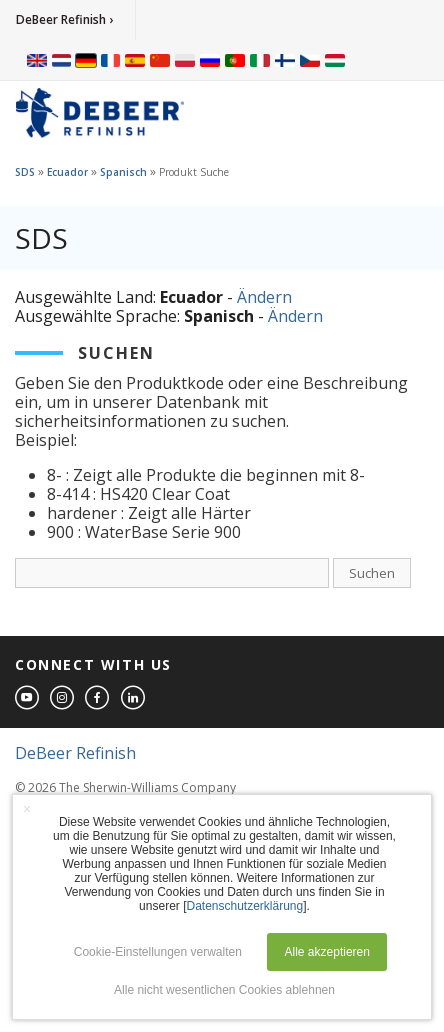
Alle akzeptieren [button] (327, 952)
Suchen (372, 573)
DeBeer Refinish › (64, 19)
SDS (25, 172)
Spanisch (123, 172)
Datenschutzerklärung (244, 906)
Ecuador (67, 172)
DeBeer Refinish (75, 753)
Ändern (264, 297)
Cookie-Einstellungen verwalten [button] (158, 952)
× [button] (27, 809)
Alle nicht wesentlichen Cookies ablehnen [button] (224, 990)
